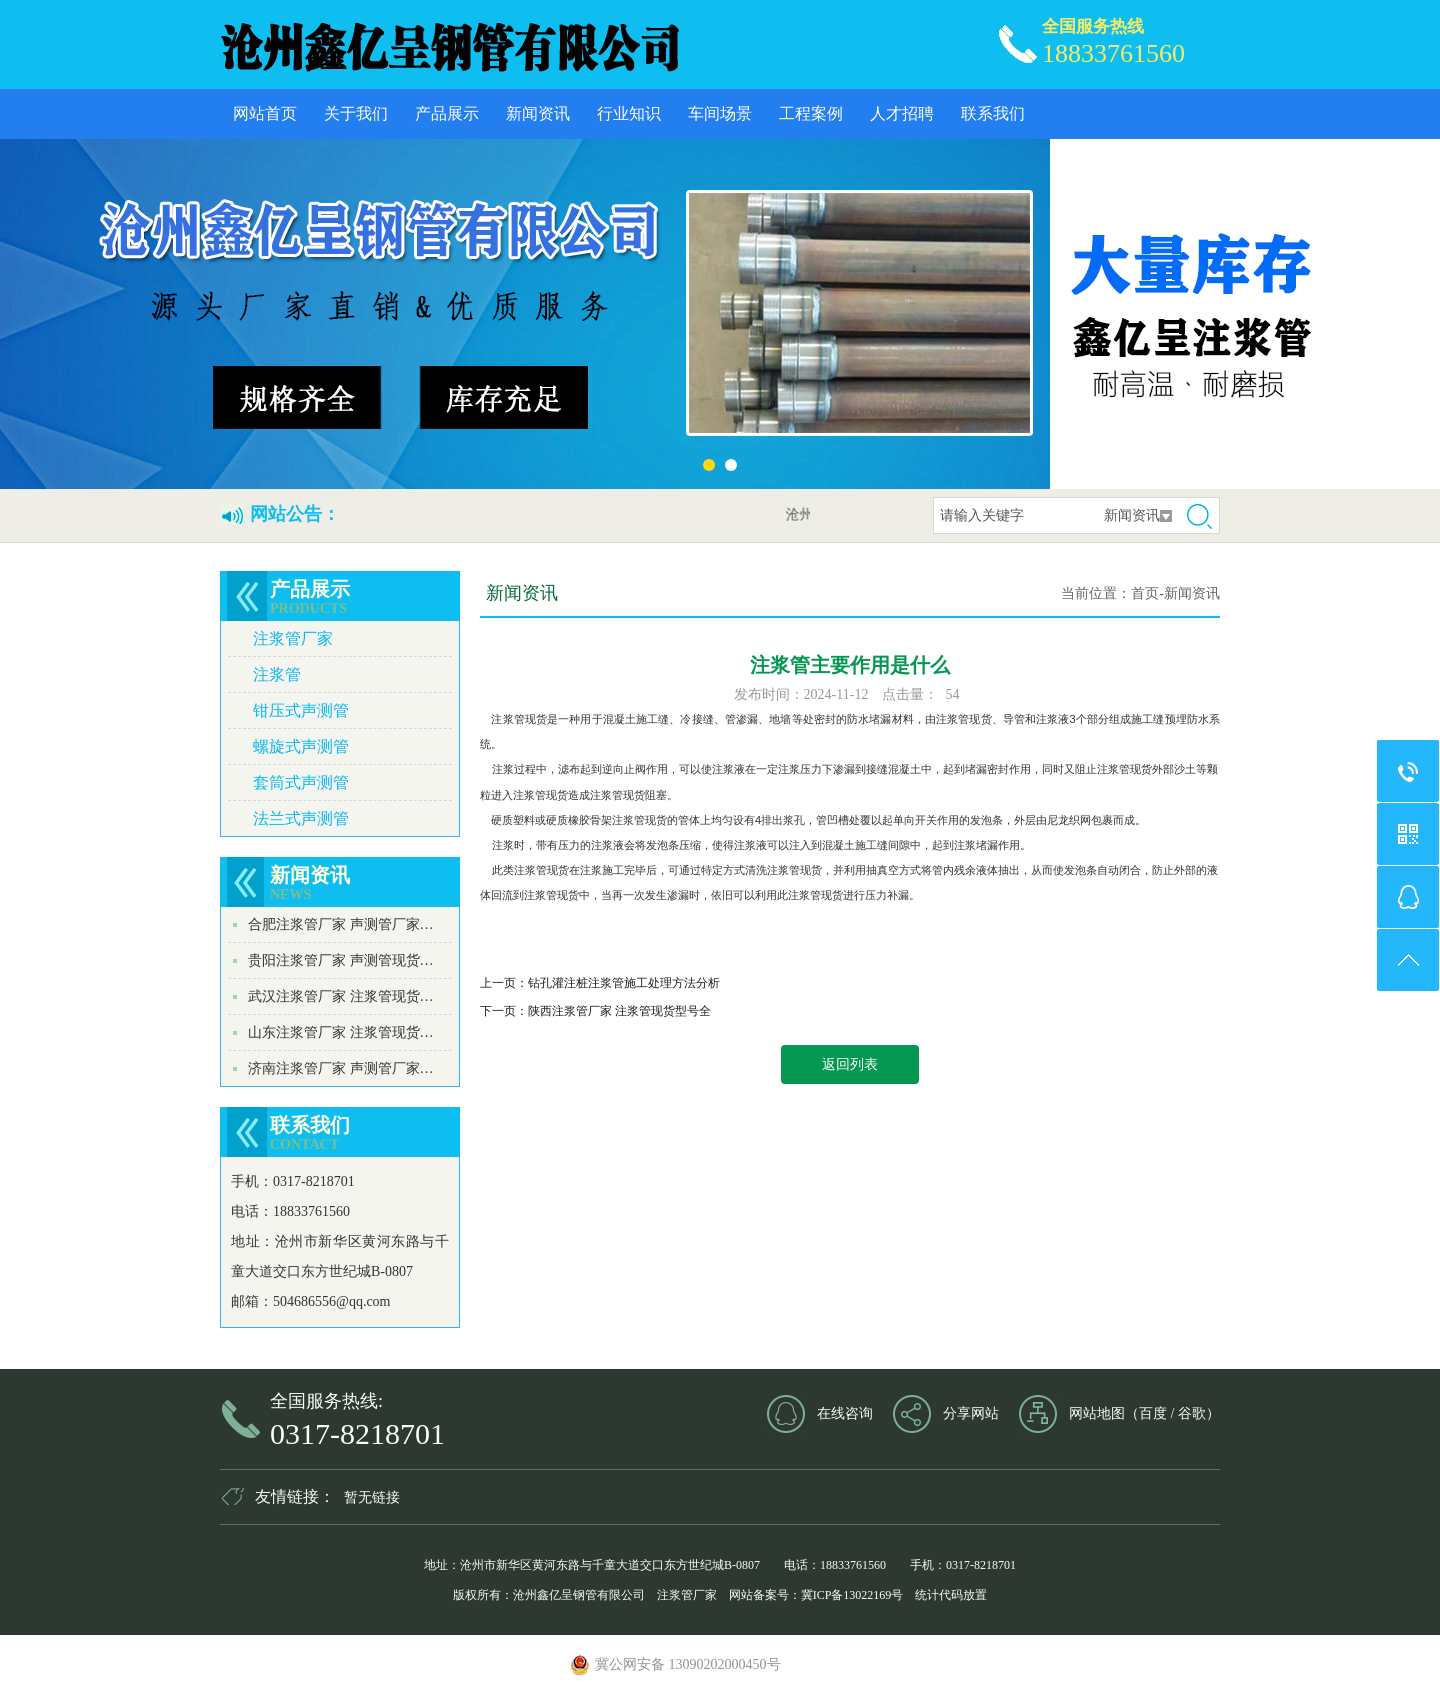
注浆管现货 (519, 719)
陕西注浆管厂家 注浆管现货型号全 (619, 1011)
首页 (1145, 593)
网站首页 (265, 113)
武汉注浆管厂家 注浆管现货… (341, 996)
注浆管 (277, 674)
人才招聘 (902, 113)
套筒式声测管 (301, 782)
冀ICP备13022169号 (852, 1595)
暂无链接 (372, 1497)
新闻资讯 (538, 113)
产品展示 (447, 113)
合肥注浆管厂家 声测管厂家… (341, 924)
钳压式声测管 (301, 710)
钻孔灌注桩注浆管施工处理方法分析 (624, 983)
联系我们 (993, 113)
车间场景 (720, 113)
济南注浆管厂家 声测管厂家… (341, 1068)
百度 (1153, 1413)
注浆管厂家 (293, 638)
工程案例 (811, 113)
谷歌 (1192, 1413)
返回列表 (850, 1064)
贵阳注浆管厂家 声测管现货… (341, 960)
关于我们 (356, 113)
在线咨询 (845, 1413)
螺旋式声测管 (301, 746)
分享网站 (971, 1413)
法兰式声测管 (301, 818)
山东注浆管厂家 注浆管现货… (341, 1032)
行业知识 (629, 113)
